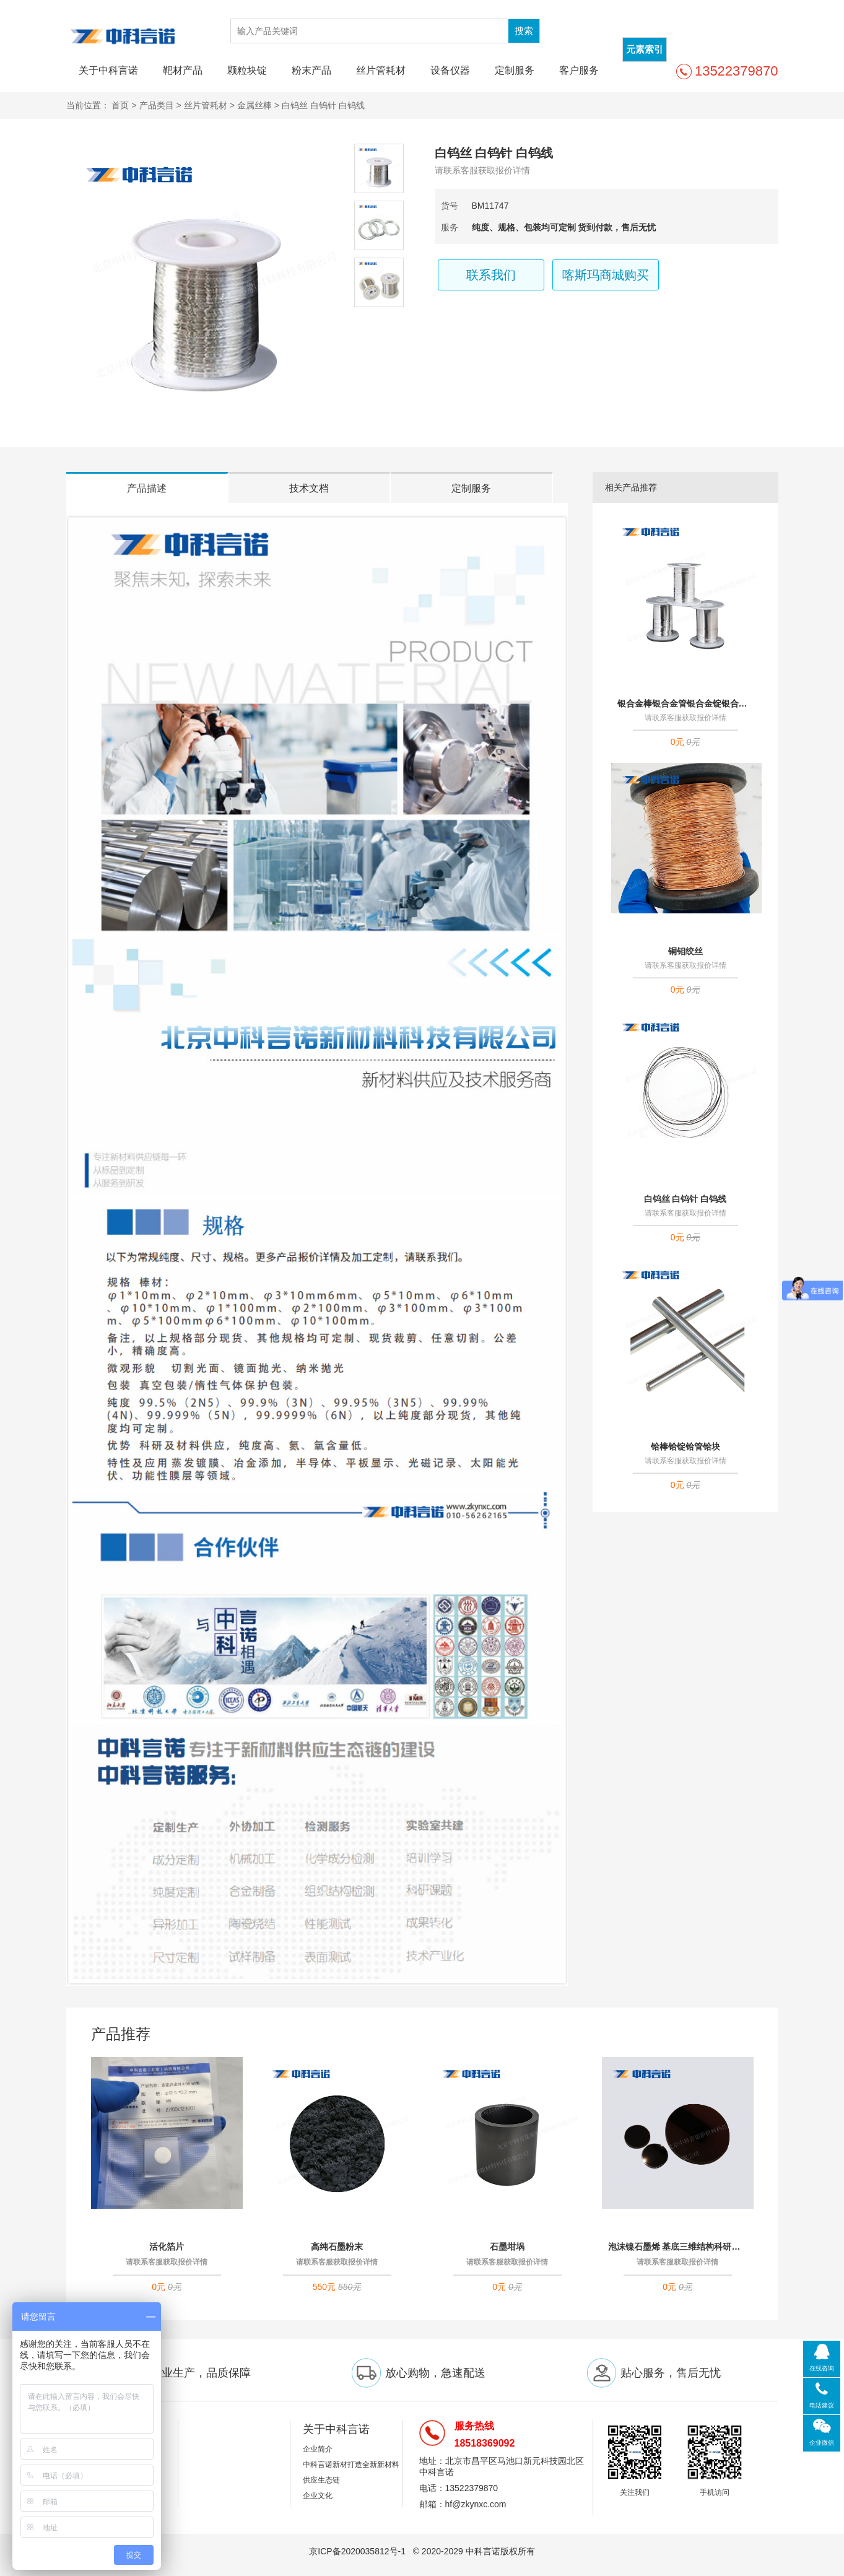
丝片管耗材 (381, 70)
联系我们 (491, 275)
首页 (120, 105)
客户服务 (579, 70)
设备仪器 (450, 70)
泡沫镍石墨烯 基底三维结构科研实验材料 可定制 (677, 2247)
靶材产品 (182, 70)
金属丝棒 (254, 105)
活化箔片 (166, 2247)
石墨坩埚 (507, 2247)
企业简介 (318, 2449)
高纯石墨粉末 (337, 2247)
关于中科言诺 (108, 70)
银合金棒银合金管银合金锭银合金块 (685, 703)
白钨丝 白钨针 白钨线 (685, 1199)
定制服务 (514, 70)
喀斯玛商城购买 (605, 275)
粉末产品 (311, 70)
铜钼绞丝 (685, 951)
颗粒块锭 (247, 70)
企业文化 (318, 2495)
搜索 (524, 30)
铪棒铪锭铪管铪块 (685, 1446)
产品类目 (156, 105)
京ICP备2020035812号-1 (359, 2551)
